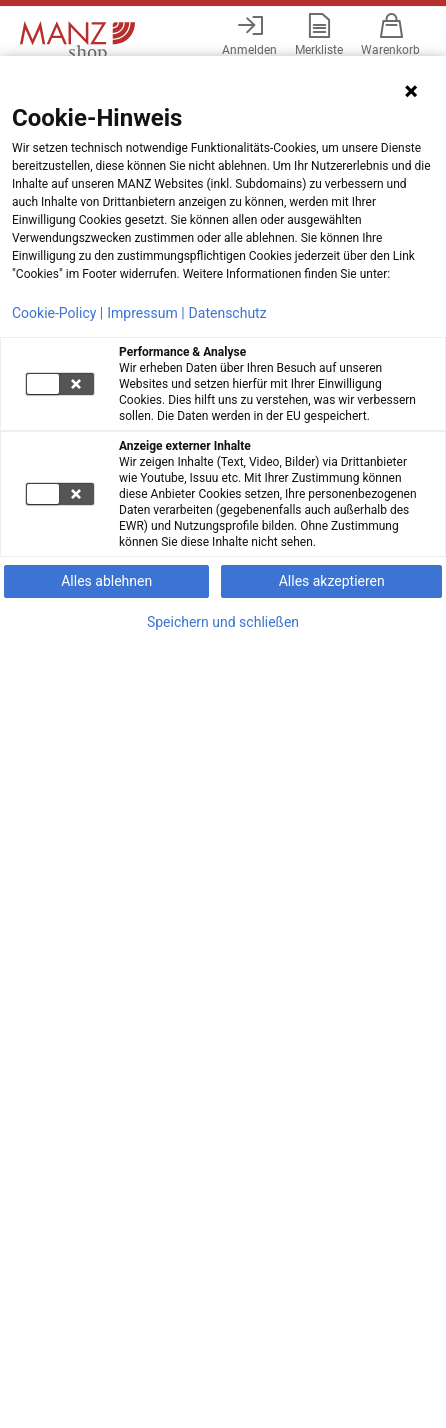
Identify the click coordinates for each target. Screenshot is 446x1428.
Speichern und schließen (223, 622)
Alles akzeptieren (332, 581)
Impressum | (145, 313)
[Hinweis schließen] (411, 91)
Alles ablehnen (106, 581)
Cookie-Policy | (57, 313)
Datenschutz (228, 313)
